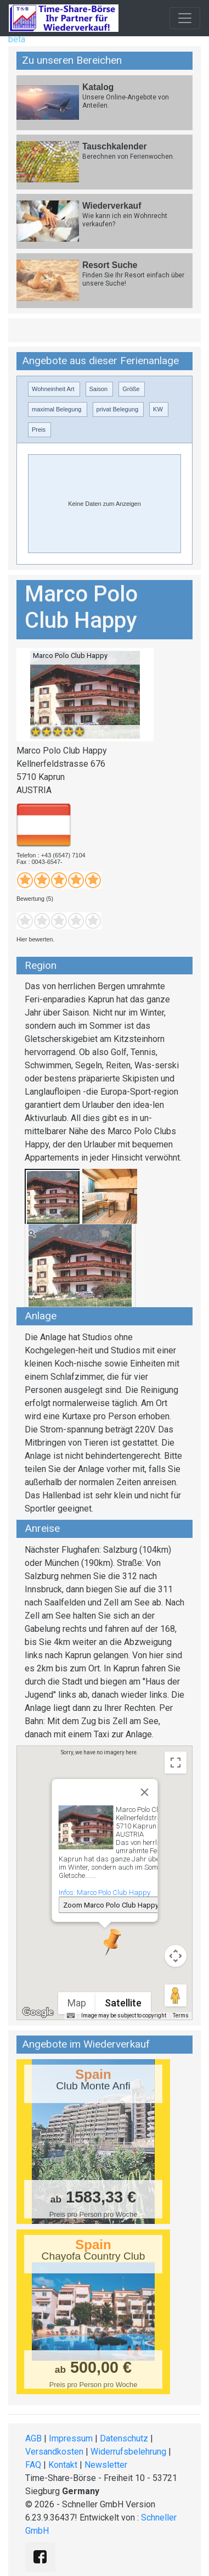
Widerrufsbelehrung (128, 2451)
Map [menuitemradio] (76, 2003)
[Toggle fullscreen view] (176, 1763)
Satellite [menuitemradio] (123, 2003)
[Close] (144, 1792)
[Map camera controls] (176, 1956)
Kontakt (62, 2465)
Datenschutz (124, 2438)
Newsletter (105, 2465)
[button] (104, 1942)
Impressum (71, 2438)
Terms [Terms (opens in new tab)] (181, 2015)
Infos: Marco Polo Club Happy (104, 1892)
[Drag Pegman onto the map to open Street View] (176, 1995)
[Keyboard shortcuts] (71, 2016)
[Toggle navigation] (185, 18)
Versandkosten (54, 2451)
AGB (33, 2438)
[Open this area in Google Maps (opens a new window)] (38, 2012)
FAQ (33, 2465)
